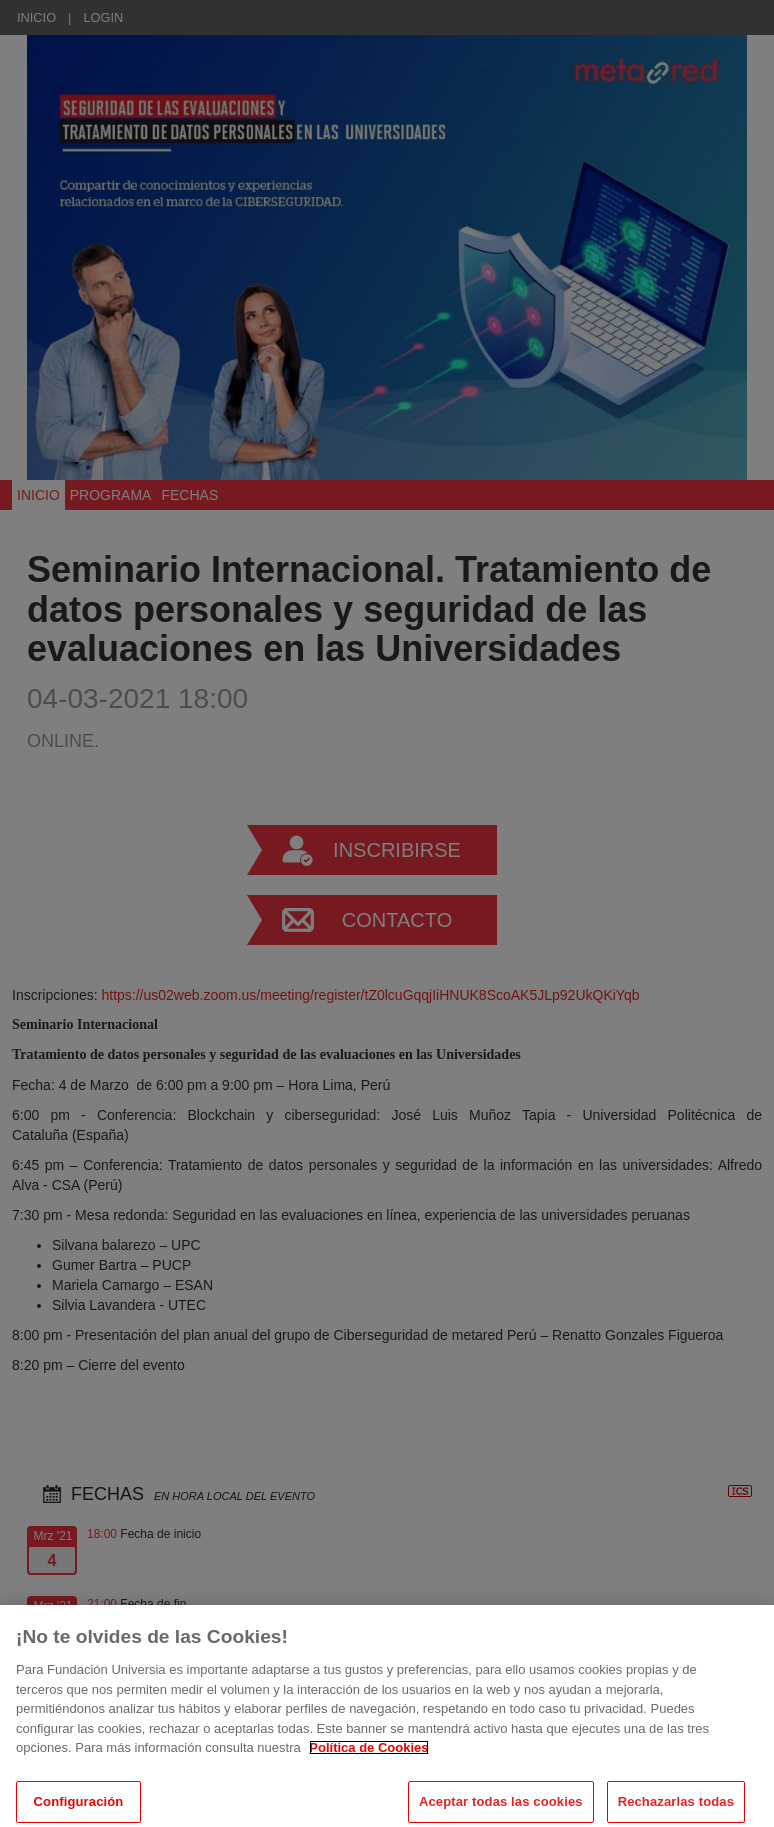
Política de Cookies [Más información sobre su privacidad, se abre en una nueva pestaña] (368, 1756)
